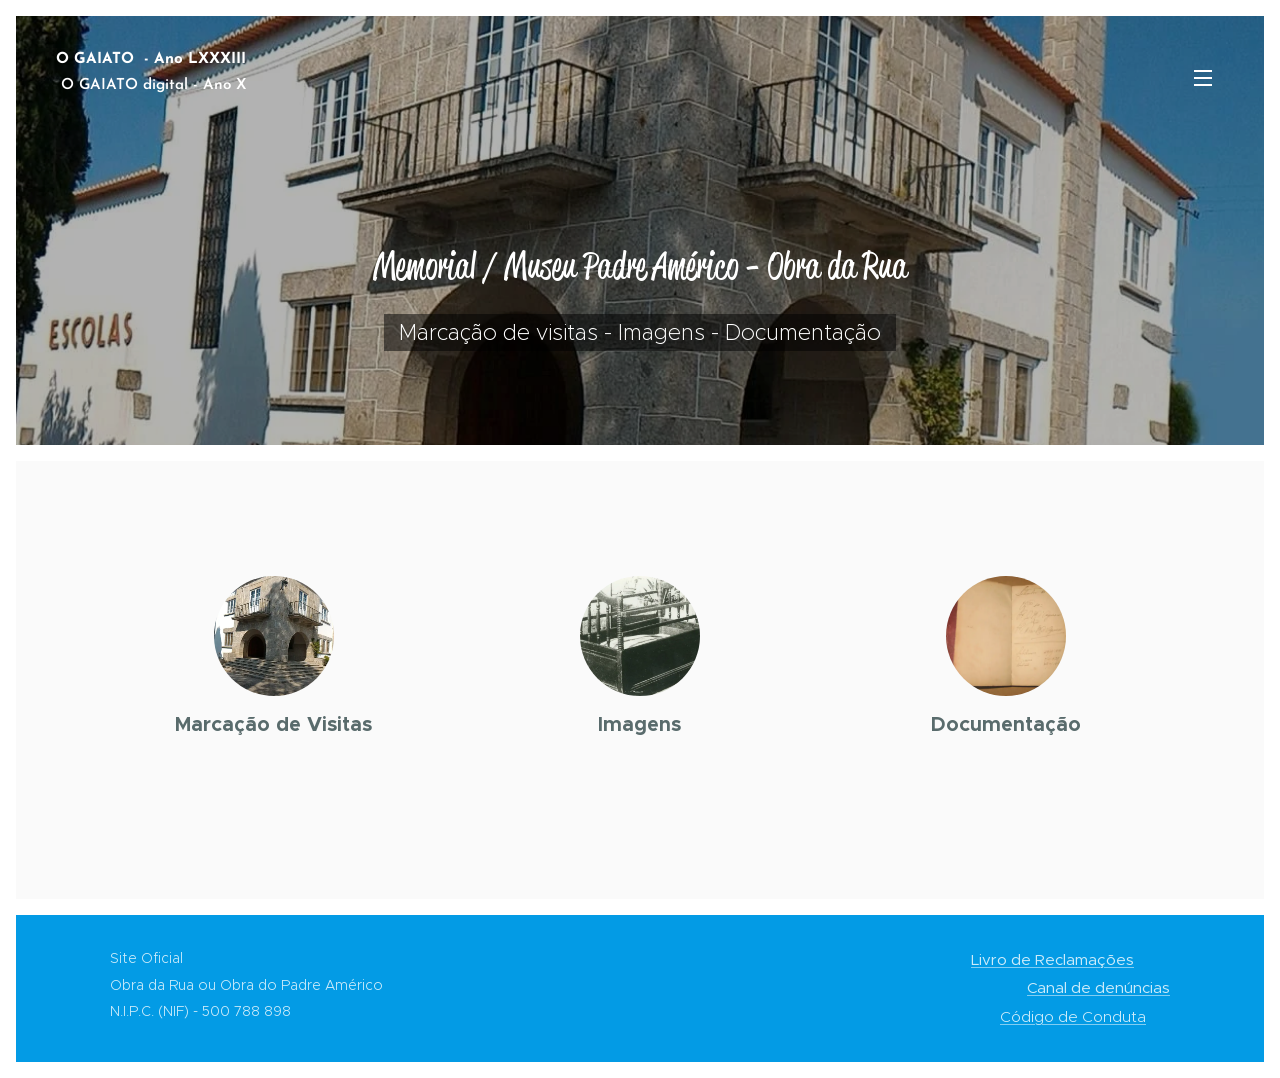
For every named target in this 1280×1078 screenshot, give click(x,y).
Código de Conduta (1073, 1016)
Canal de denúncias (1098, 987)
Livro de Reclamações (1052, 959)
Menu (1203, 78)
